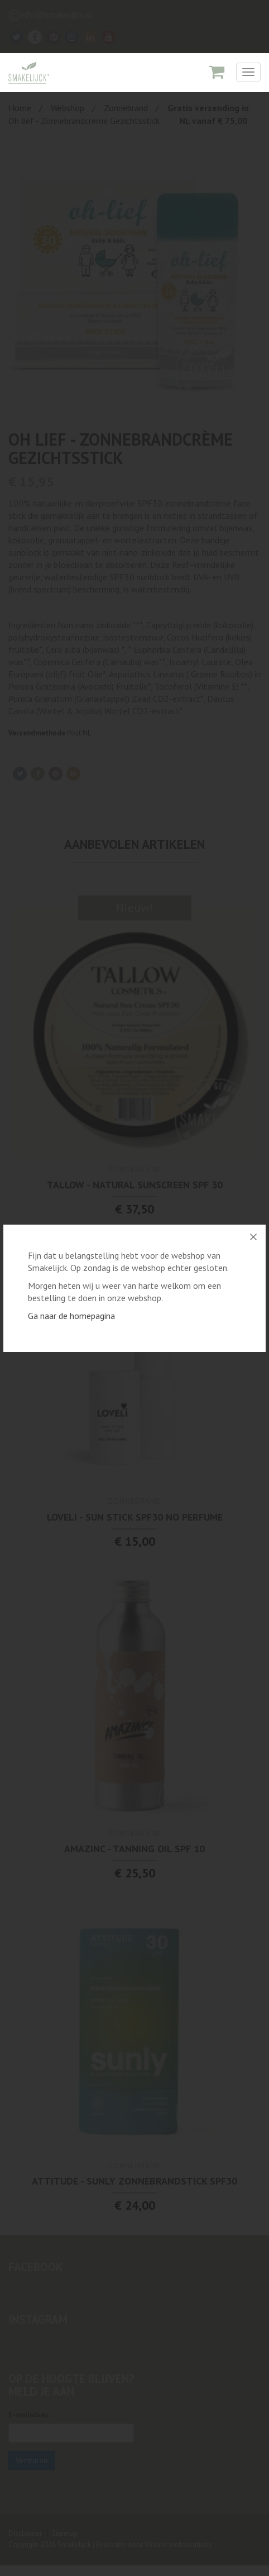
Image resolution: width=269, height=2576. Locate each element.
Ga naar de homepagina (71, 1315)
